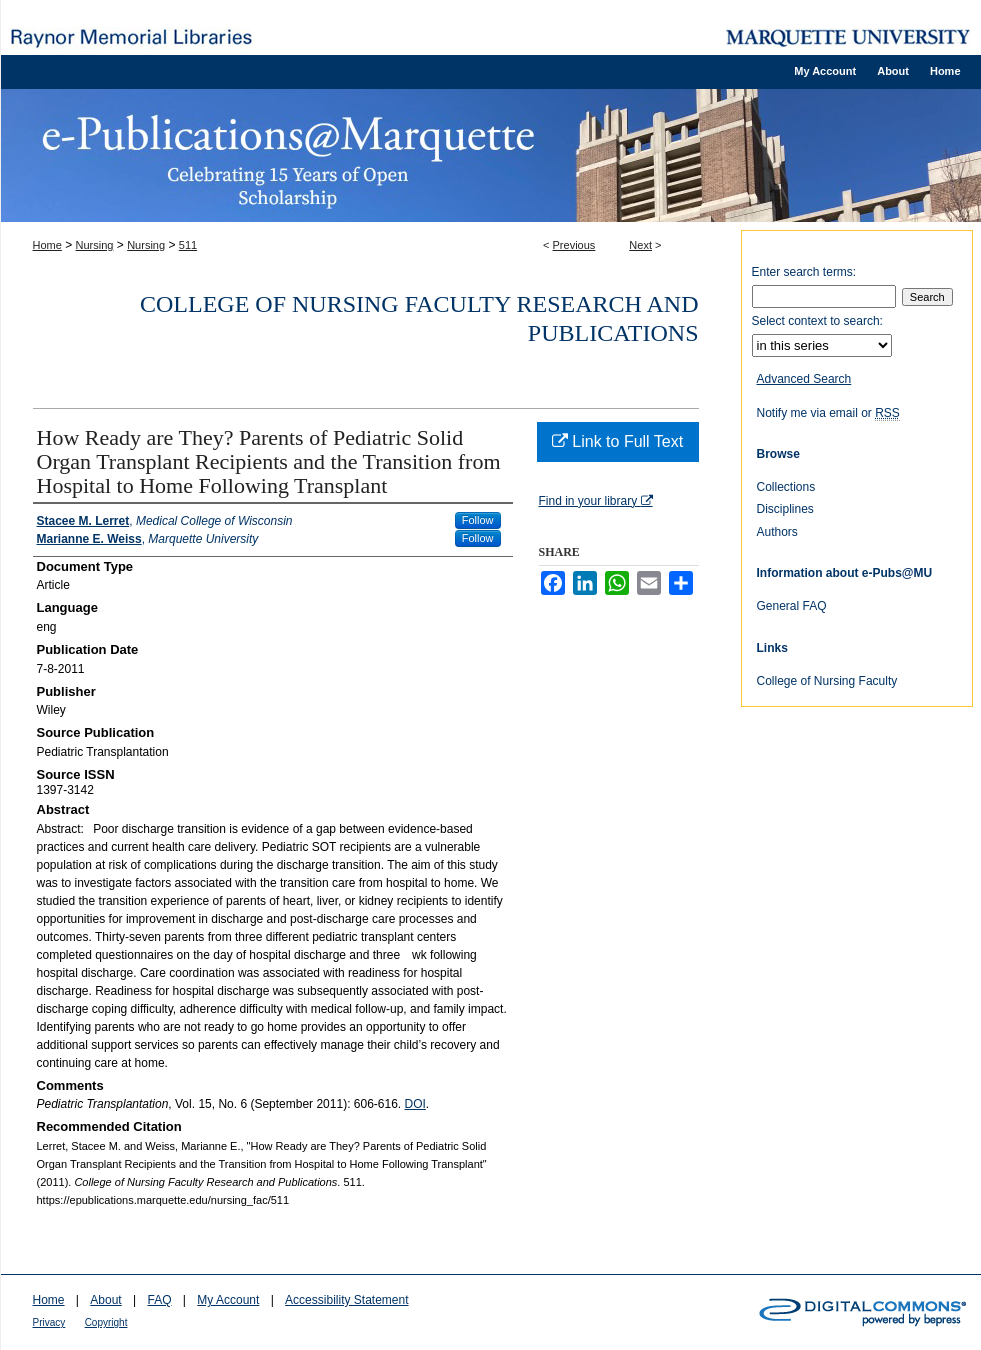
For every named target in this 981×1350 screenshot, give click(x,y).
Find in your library (596, 501)
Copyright (106, 1322)
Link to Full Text (617, 441)
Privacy (49, 1322)
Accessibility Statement (346, 1300)
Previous (574, 245)
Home (47, 245)
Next (640, 245)
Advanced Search (804, 379)
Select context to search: (817, 321)
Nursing (95, 245)
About (105, 1300)
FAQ (159, 1300)
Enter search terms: (804, 272)
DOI (415, 1104)
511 (188, 245)
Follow (478, 520)
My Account (228, 1300)
